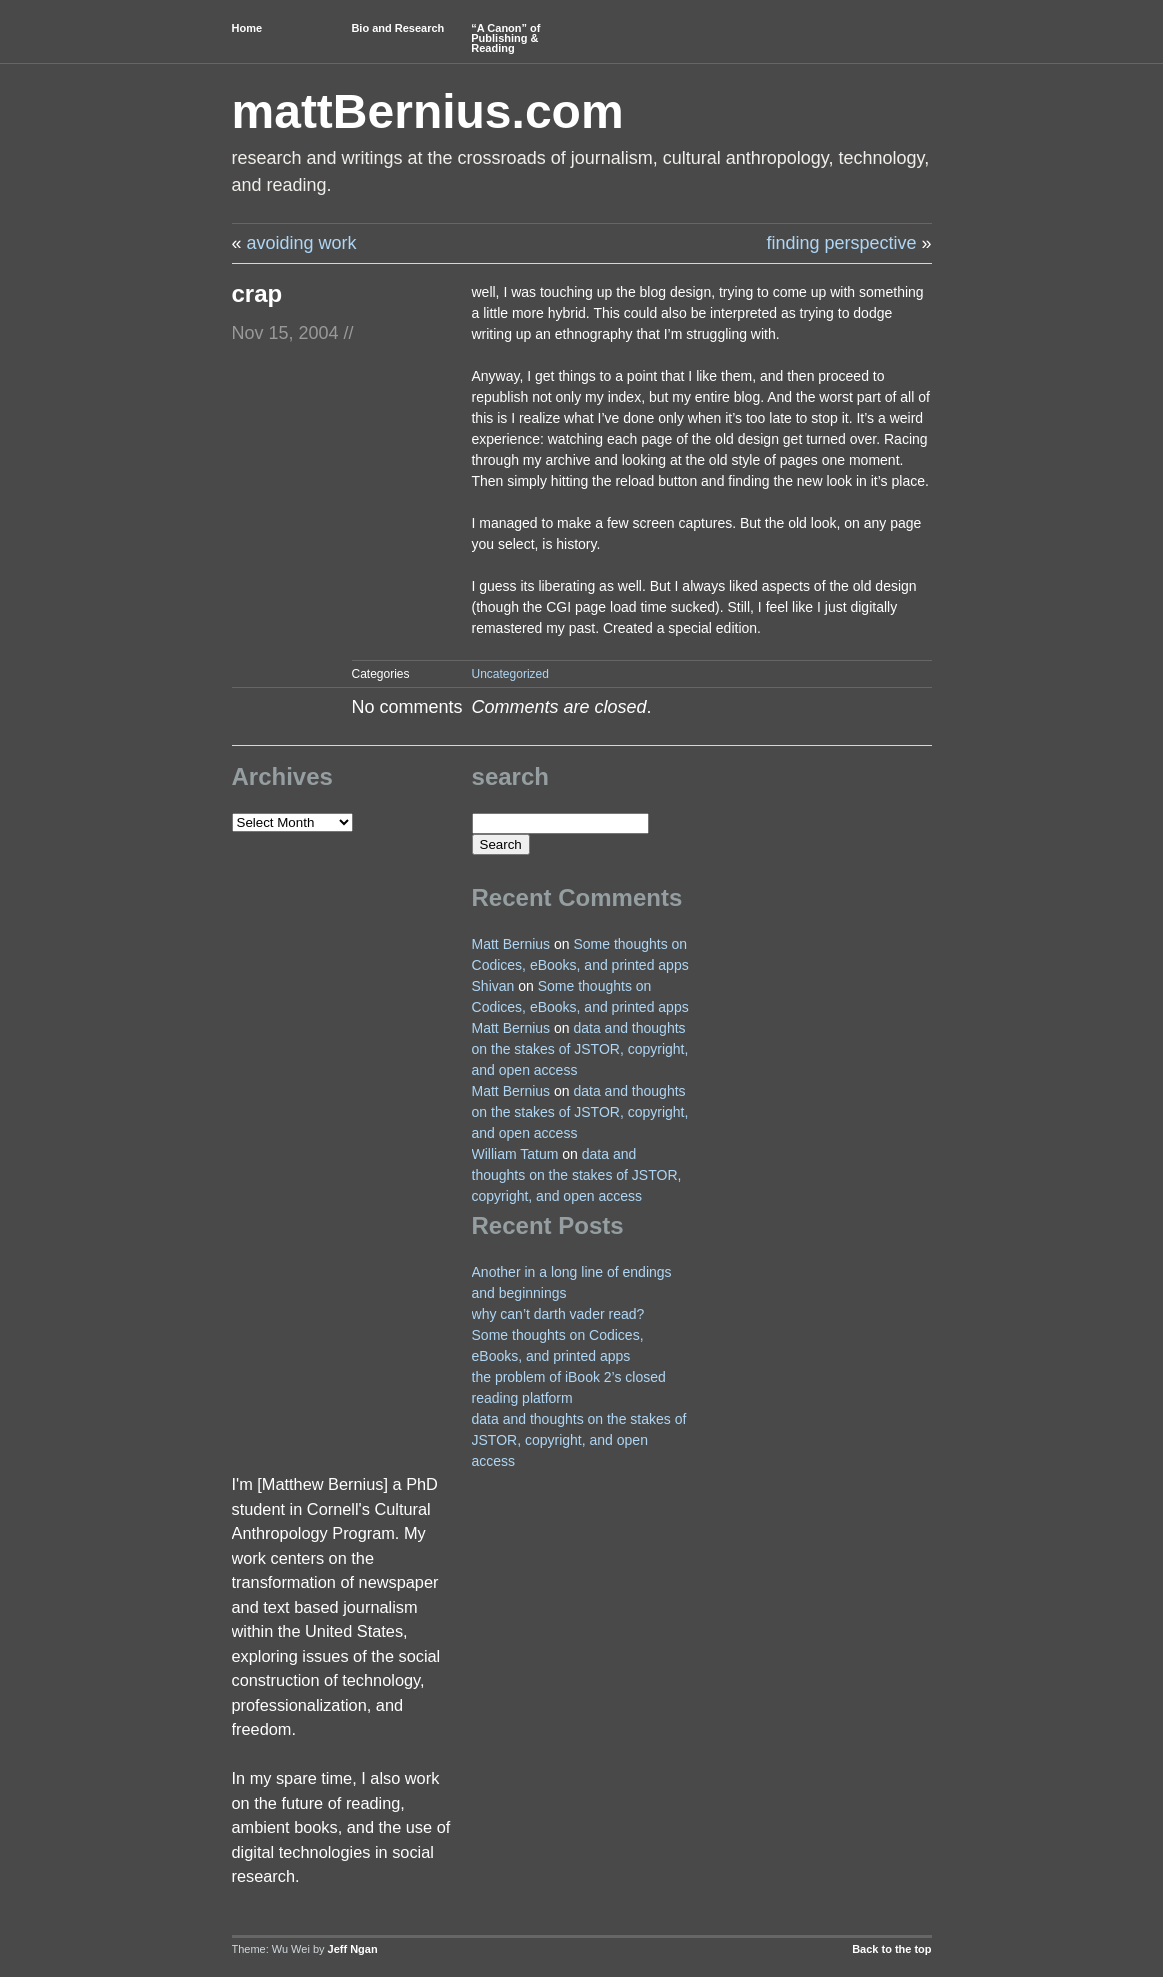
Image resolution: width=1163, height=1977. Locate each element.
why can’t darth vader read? (558, 1314)
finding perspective (841, 243)
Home (247, 28)
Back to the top (891, 1949)
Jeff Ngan (353, 1949)
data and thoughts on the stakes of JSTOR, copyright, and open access (580, 1049)
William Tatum (515, 1154)
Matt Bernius (511, 944)
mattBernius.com (428, 111)
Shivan (493, 986)
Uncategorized (510, 674)
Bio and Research (397, 28)
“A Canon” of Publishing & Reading (505, 38)
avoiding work (302, 243)
